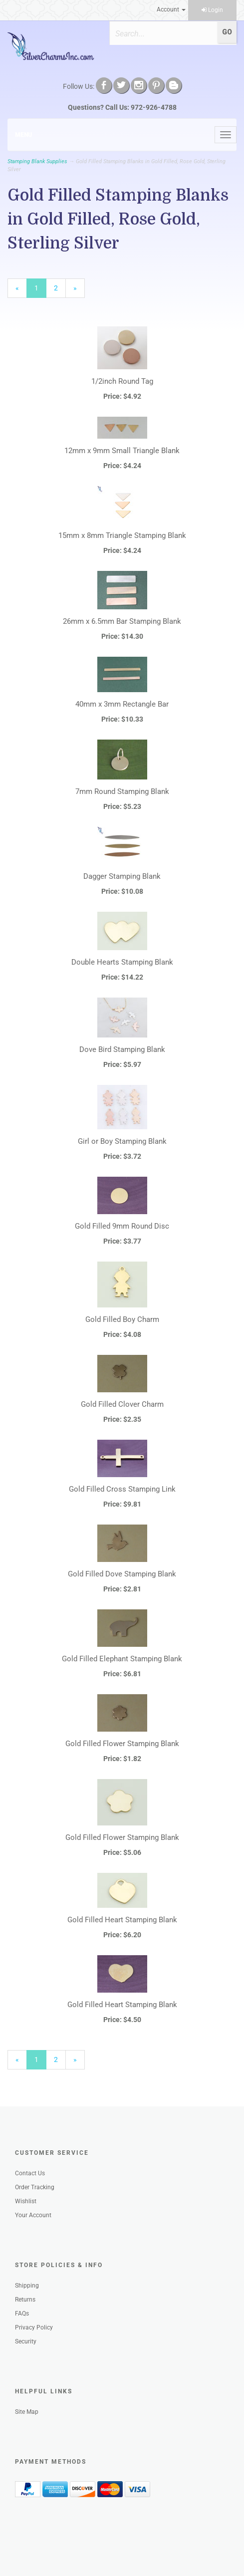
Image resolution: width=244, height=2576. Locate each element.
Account (171, 9)
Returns (25, 2299)
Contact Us (30, 2173)
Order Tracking (34, 2187)
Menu (23, 134)
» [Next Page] (79, 290)
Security (25, 2341)
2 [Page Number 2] (60, 287)
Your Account (33, 2215)
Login (212, 9)
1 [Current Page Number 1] (40, 290)
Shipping (27, 2285)
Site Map (26, 2411)
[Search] (163, 33)
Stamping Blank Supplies (37, 161)
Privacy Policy (34, 2327)
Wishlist (25, 2201)
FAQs (22, 2313)
